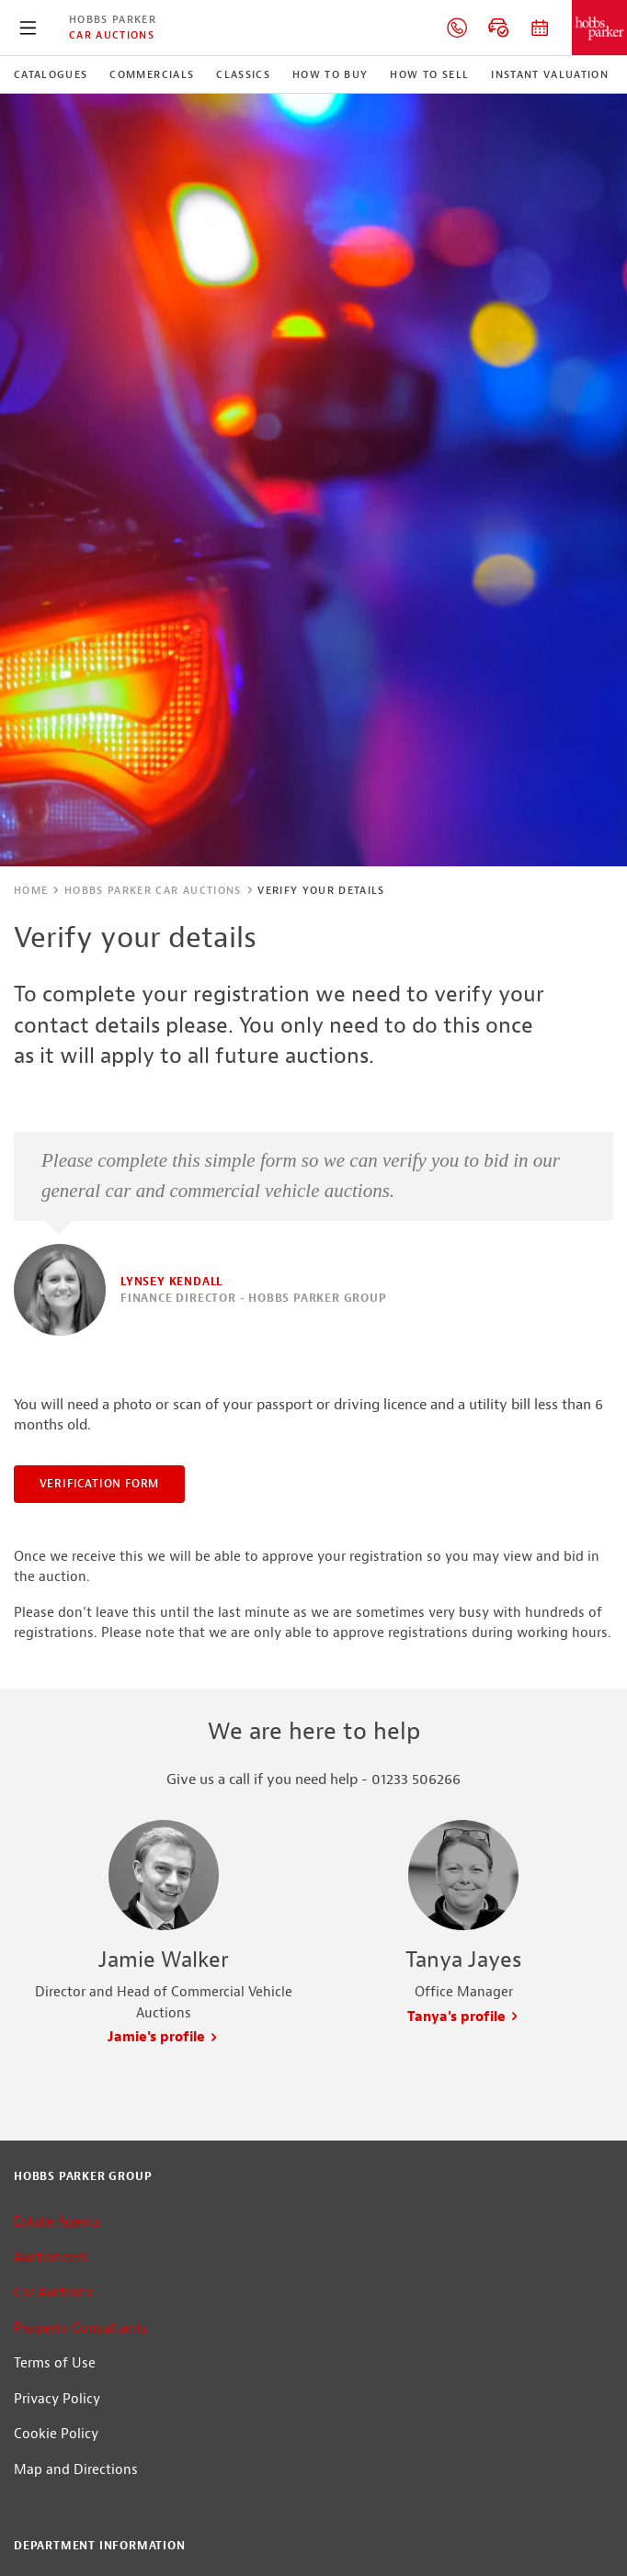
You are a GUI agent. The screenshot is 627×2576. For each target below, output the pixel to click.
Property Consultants (81, 2328)
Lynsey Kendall (171, 1281)
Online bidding (498, 27)
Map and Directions (76, 2470)
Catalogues (50, 74)
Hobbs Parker (112, 19)
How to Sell (429, 74)
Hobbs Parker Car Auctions (153, 890)
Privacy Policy (57, 2399)
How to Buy (330, 74)
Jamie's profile (163, 2037)
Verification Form (100, 1483)
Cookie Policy (56, 2434)
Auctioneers (51, 2257)
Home (31, 890)
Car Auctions (111, 34)
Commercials (151, 74)
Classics (243, 74)
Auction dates (540, 27)
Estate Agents (57, 2222)
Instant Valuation (550, 74)
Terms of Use (55, 2363)
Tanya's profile (463, 2017)
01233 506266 (457, 27)
